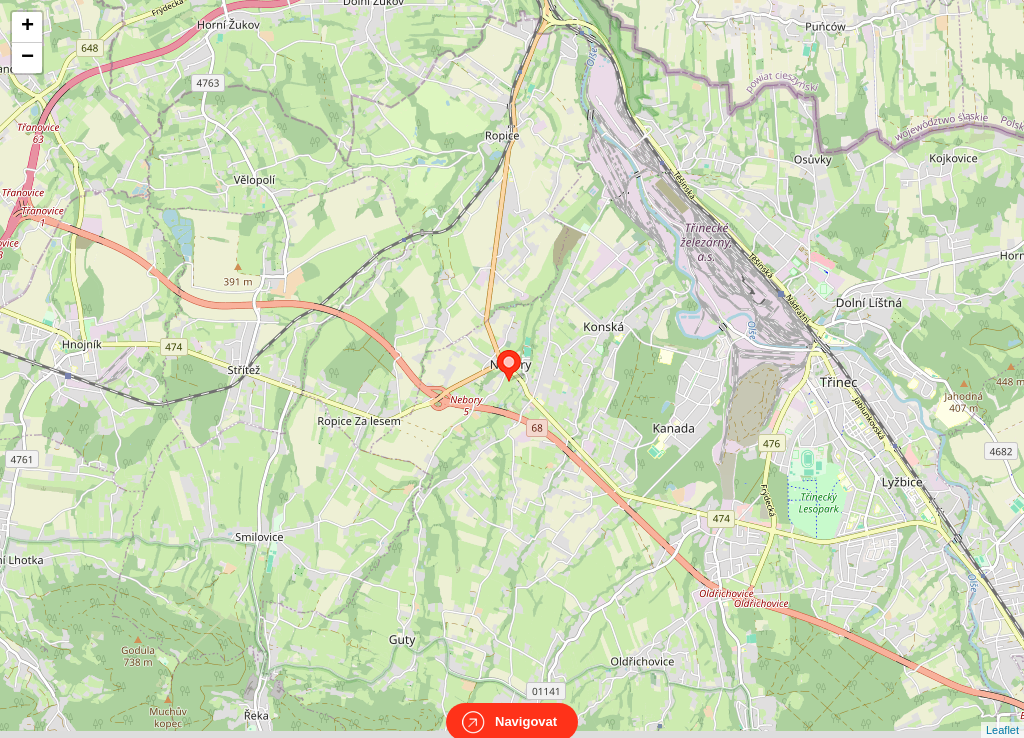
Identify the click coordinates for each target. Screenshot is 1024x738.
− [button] (27, 58)
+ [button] (27, 27)
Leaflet (1002, 712)
